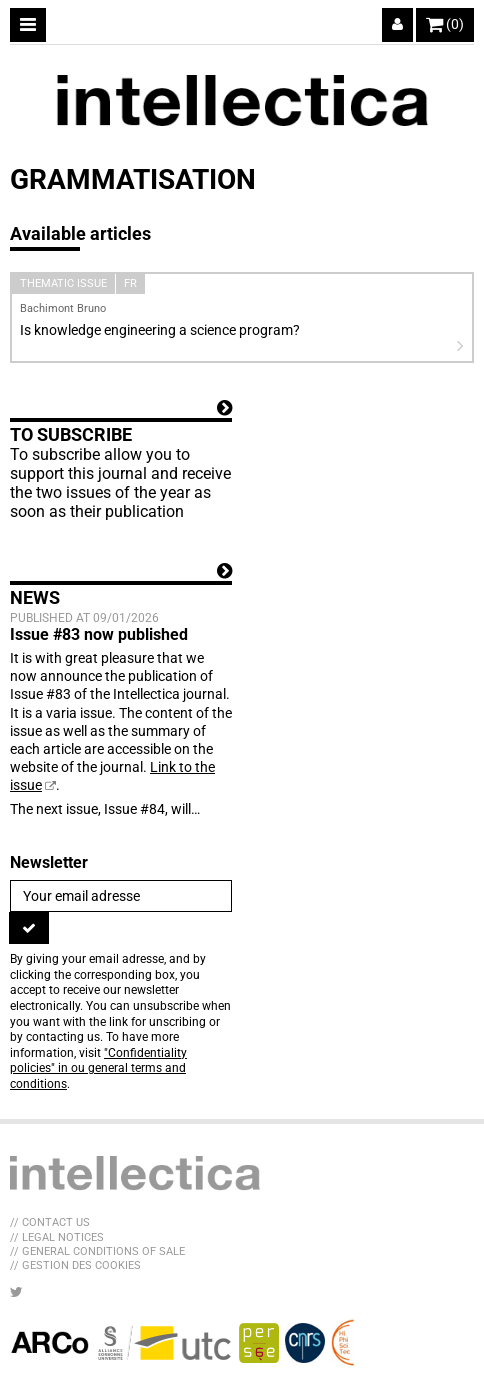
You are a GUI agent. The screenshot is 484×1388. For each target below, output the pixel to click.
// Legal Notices (57, 1237)
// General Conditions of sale (97, 1251)
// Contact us (50, 1222)
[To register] (29, 928)
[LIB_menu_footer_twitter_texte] (16, 1292)
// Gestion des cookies (75, 1265)
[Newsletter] (121, 896)
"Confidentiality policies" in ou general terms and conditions (98, 1068)
